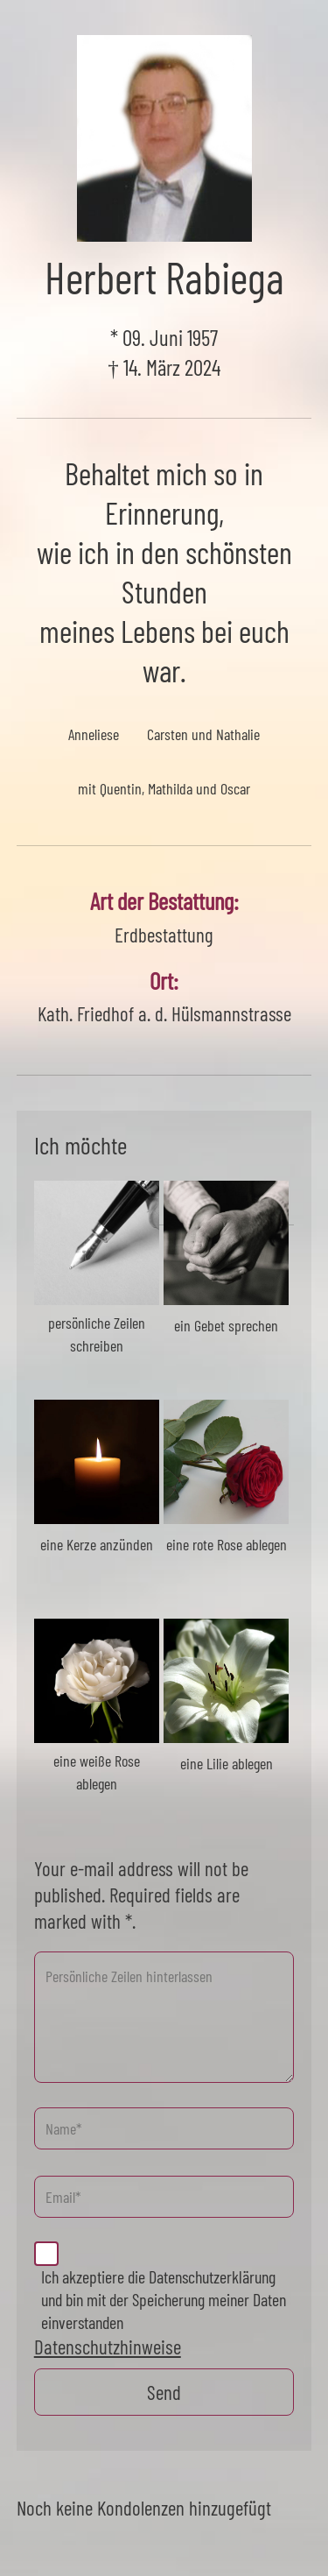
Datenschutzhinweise (107, 2346)
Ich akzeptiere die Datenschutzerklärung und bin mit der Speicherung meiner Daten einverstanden (163, 2299)
